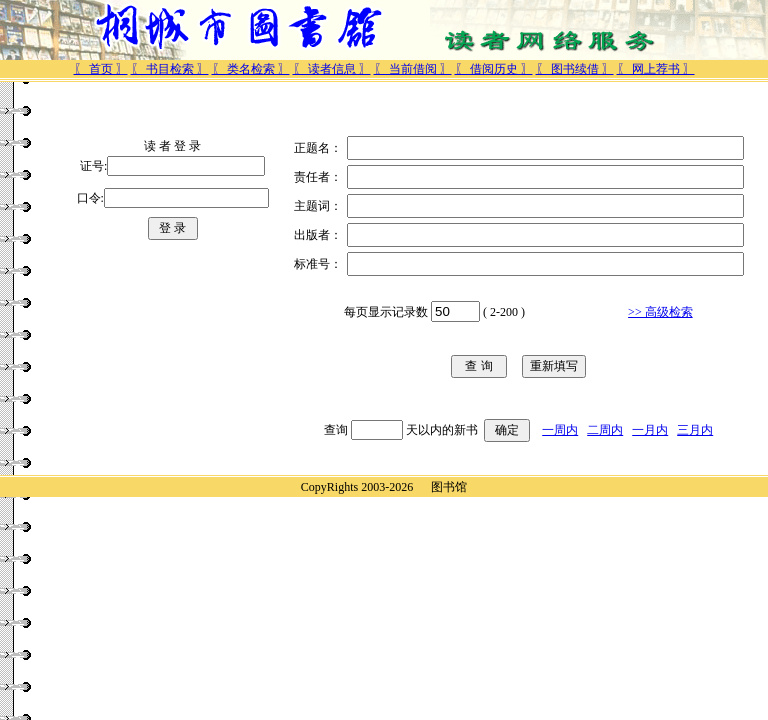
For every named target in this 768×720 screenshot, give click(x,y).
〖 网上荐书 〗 (656, 69)
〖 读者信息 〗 (332, 69)
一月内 (650, 430)
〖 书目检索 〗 (170, 69)
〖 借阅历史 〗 (494, 69)
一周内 (560, 430)
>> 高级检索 (660, 312)
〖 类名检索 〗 (251, 69)
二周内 (605, 430)
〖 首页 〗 (101, 69)
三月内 (695, 430)
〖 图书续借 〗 (575, 69)
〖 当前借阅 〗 (413, 69)
